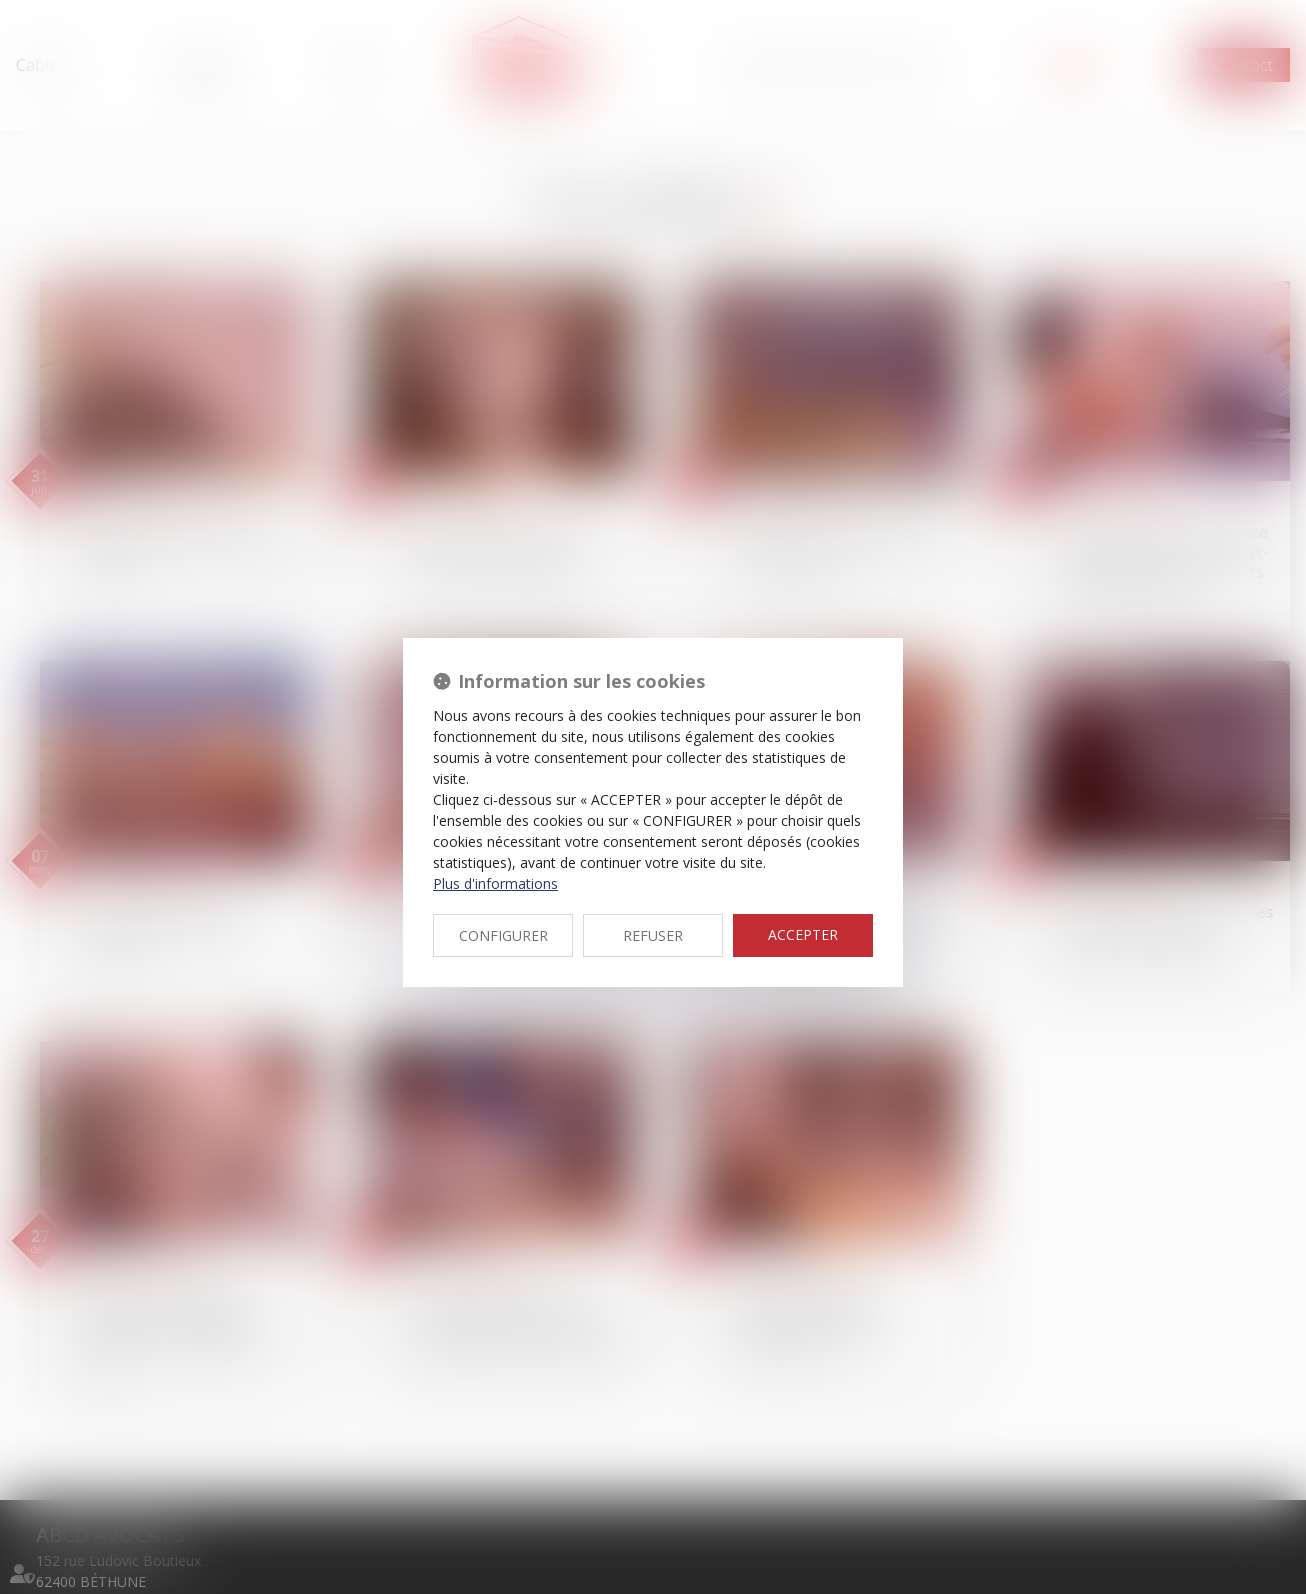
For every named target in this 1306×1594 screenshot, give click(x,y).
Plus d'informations (495, 883)
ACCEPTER (803, 934)
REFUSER (653, 935)
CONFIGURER (503, 935)
